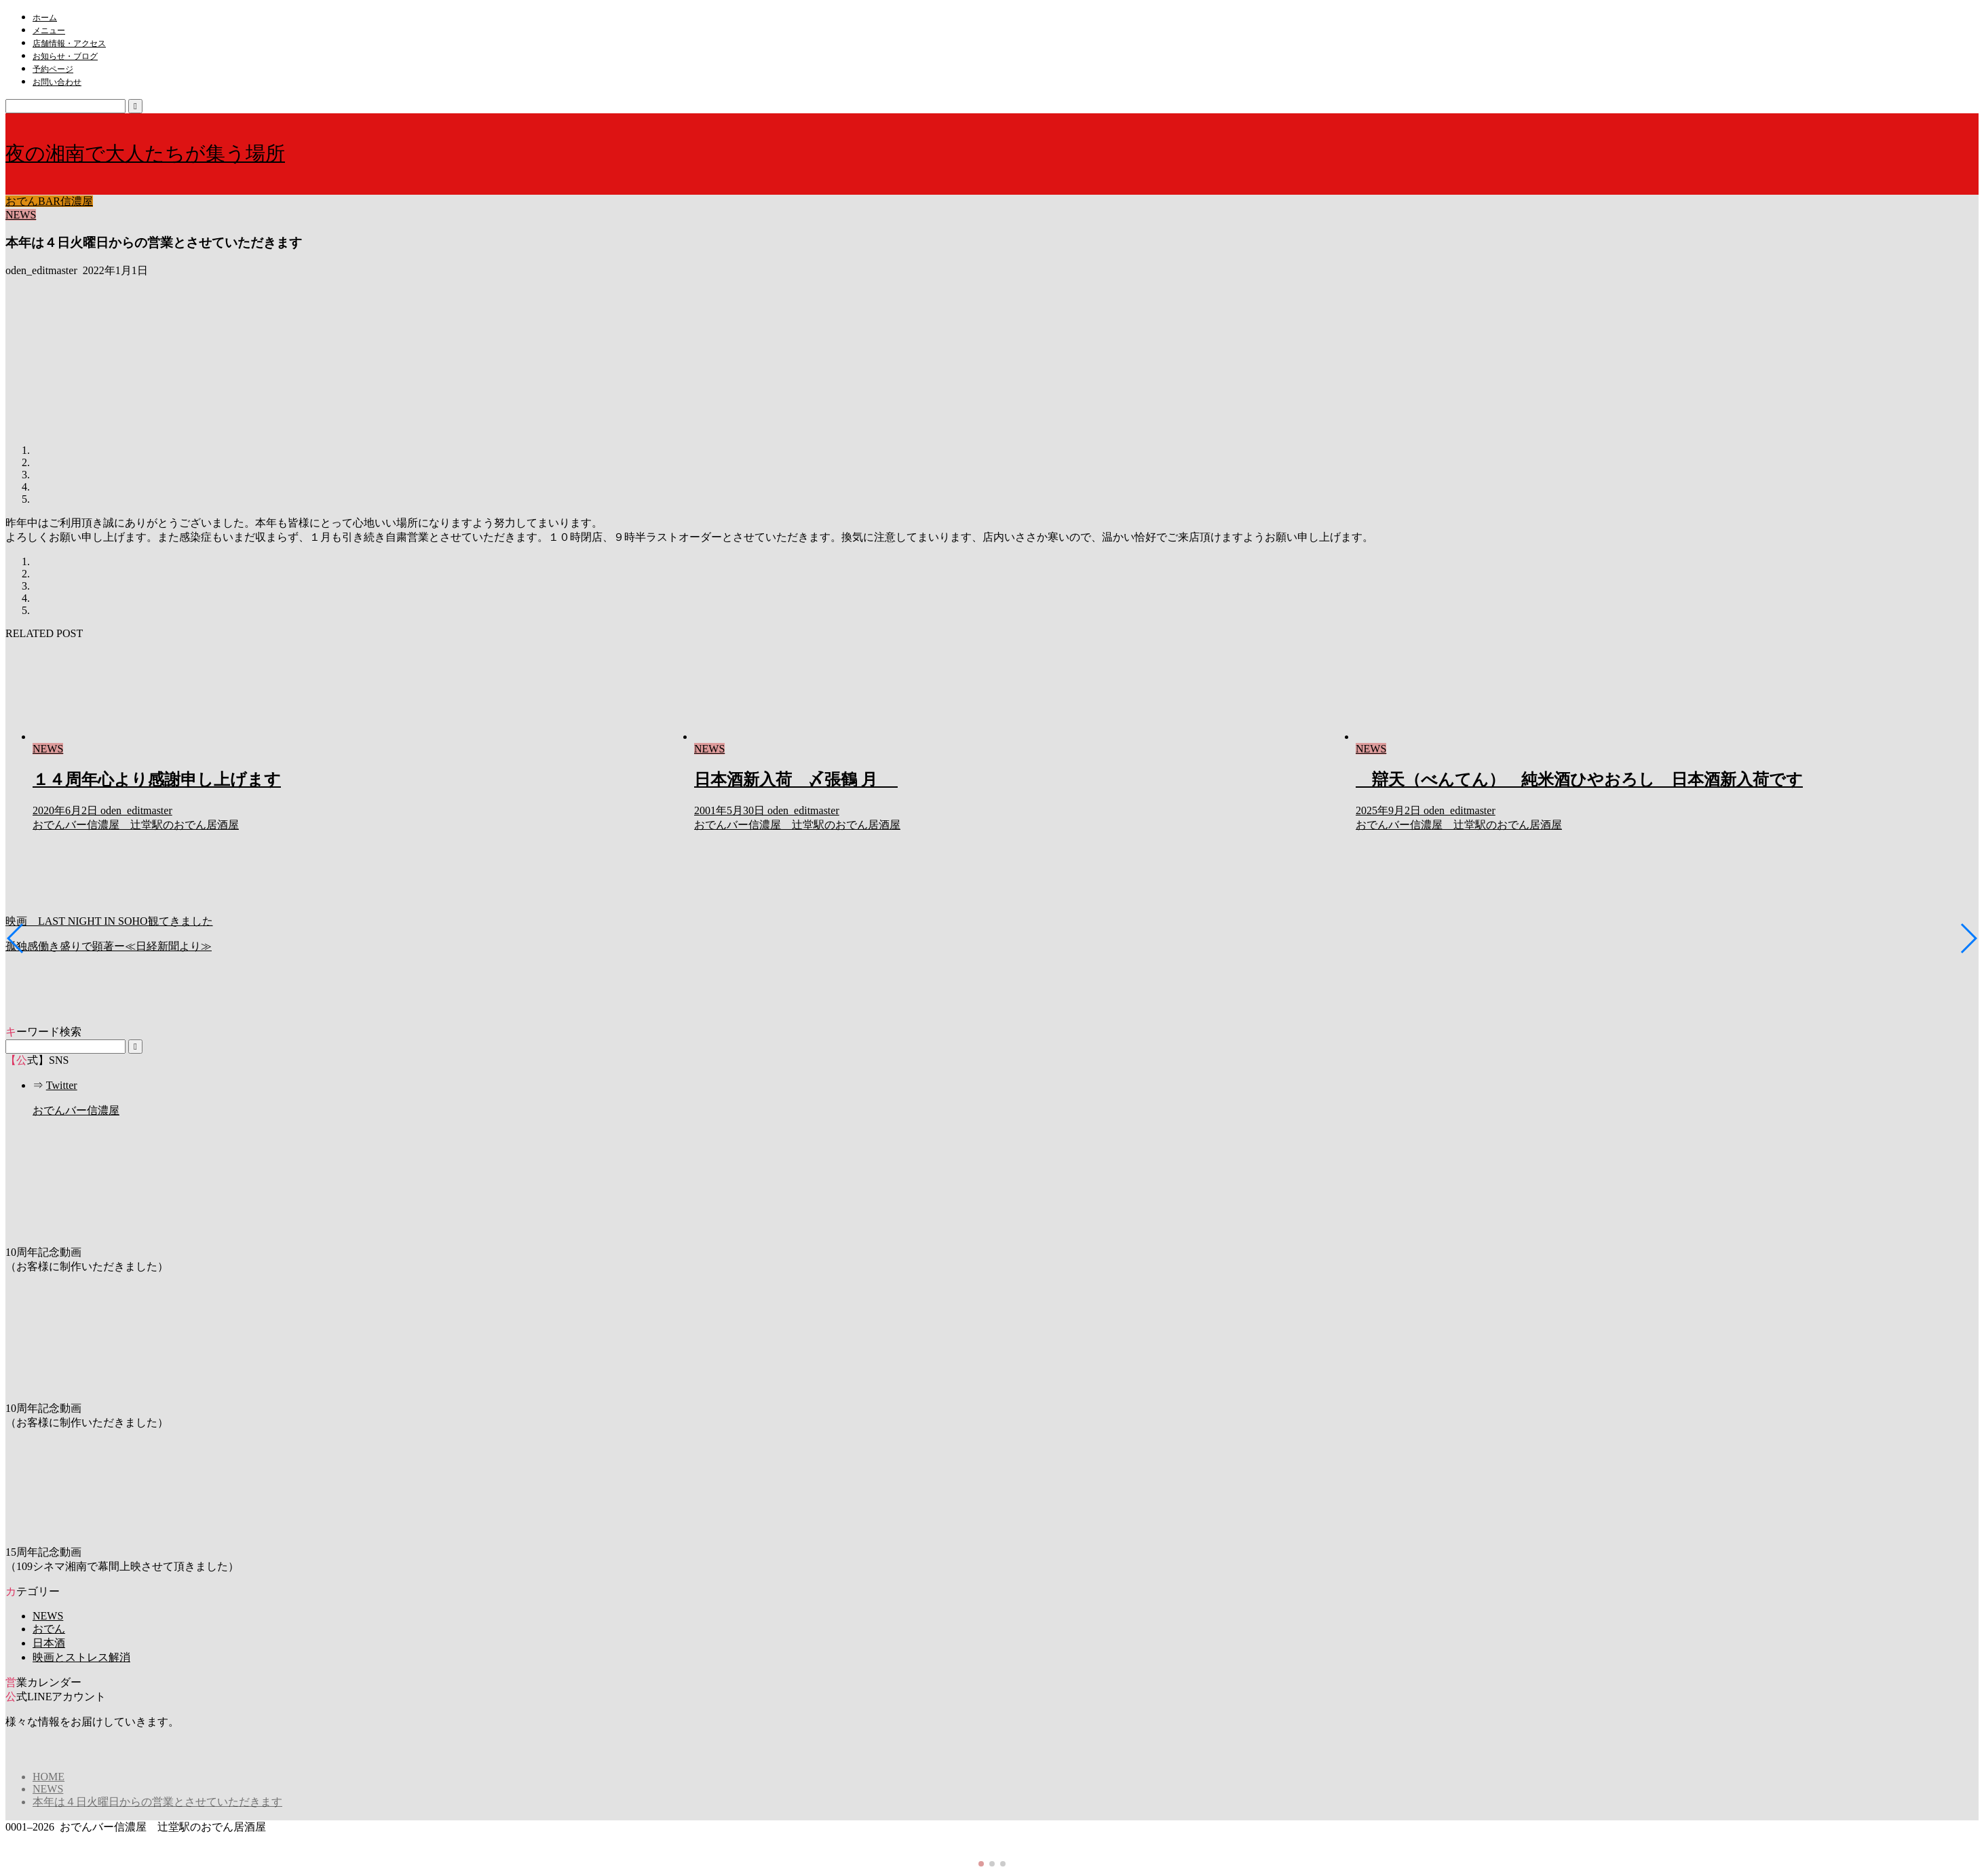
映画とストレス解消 (81, 1657)
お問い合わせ (57, 82)
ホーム (45, 17)
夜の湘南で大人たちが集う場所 (145, 153)
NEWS (20, 215)
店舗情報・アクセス (69, 43)
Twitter (61, 1085)
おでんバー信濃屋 (76, 1110)
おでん (49, 1628)
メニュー (49, 30)
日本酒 (49, 1643)
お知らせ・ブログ (65, 56)
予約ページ (53, 69)
